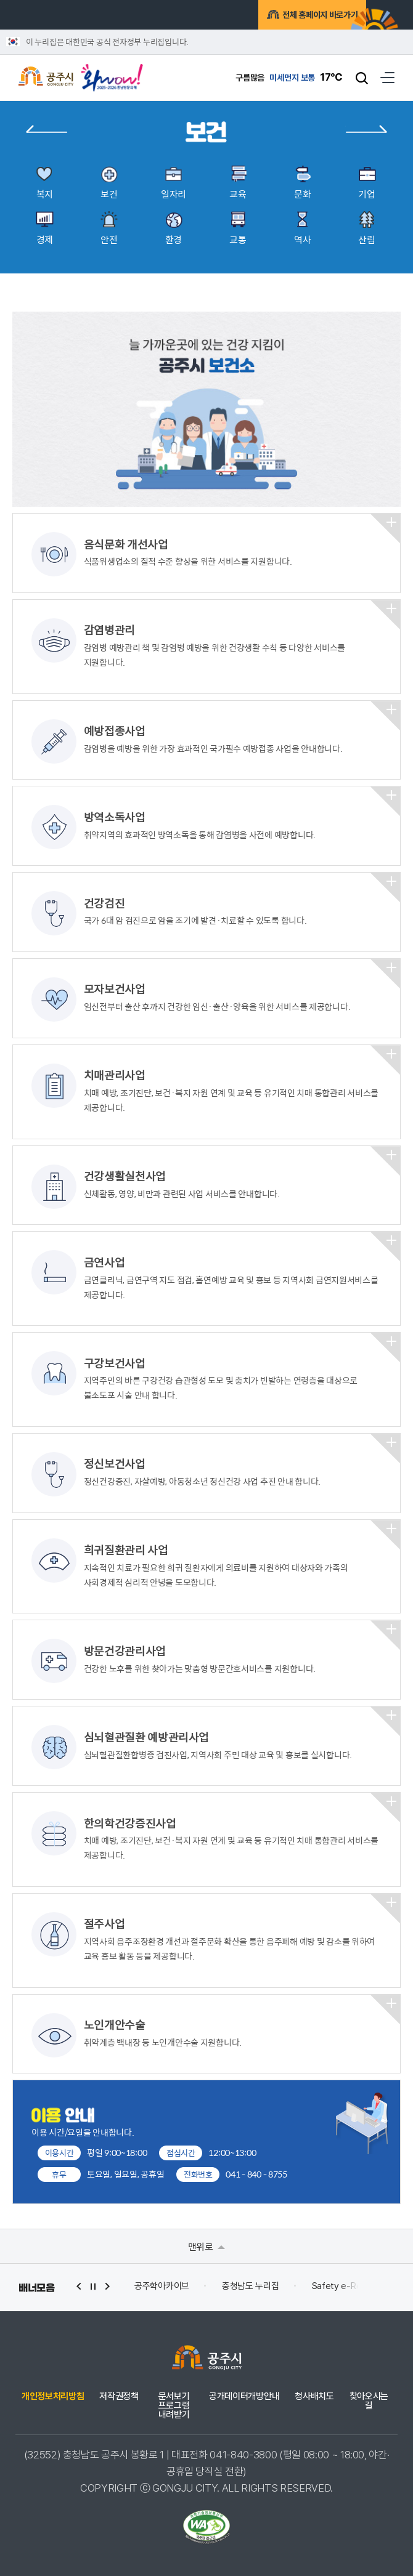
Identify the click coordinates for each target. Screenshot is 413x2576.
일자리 (365, 129)
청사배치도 (314, 2396)
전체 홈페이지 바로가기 (299, 15)
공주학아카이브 (161, 2285)
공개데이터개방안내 (244, 2396)
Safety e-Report (345, 2285)
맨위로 (207, 2246)
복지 (46, 129)
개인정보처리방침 (53, 2396)
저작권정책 (118, 2396)
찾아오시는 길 (369, 2401)
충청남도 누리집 (250, 2285)
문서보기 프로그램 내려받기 (174, 2406)
